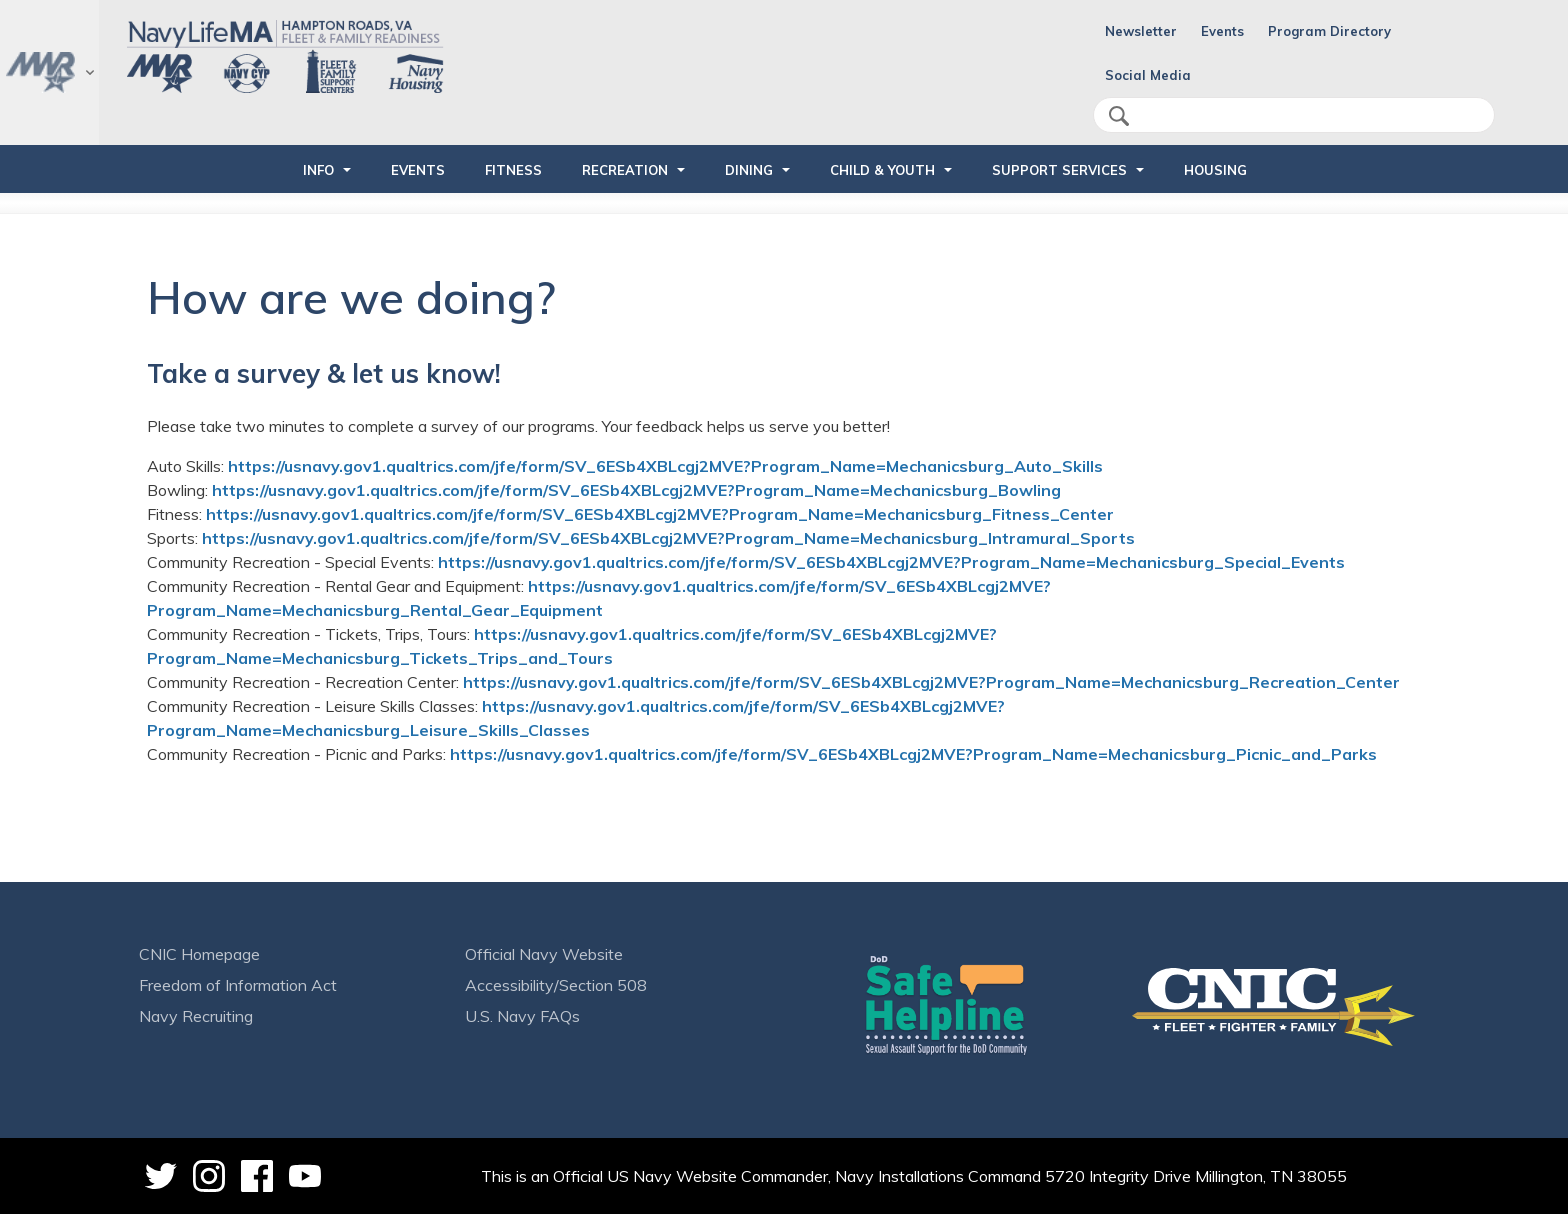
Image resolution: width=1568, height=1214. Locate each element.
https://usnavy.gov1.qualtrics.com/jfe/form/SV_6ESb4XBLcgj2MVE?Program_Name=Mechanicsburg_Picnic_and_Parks (913, 754)
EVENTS (418, 170)
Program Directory (1329, 31)
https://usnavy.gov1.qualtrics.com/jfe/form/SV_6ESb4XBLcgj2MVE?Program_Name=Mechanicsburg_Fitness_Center (660, 514)
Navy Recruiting (196, 1016)
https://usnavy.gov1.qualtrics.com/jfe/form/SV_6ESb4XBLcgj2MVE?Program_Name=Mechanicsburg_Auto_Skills (665, 466)
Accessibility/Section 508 (556, 985)
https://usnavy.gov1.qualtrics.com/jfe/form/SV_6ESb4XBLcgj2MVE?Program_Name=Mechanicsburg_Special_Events (891, 562)
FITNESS (513, 170)
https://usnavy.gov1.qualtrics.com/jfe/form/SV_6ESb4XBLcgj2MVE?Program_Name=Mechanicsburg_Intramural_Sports (668, 538)
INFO (318, 170)
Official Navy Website (544, 954)
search (1119, 116)
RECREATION (625, 170)
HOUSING (1215, 170)
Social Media (1148, 75)
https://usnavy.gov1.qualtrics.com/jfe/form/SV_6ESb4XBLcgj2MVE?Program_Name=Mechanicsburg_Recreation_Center (931, 682)
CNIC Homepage (199, 954)
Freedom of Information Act (238, 985)
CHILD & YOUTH (882, 170)
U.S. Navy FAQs (522, 1016)
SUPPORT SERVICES (1059, 170)
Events (1222, 31)
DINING (749, 170)
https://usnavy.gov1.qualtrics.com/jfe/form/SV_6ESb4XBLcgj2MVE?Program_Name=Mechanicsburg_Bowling (636, 490)
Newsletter (1141, 31)
